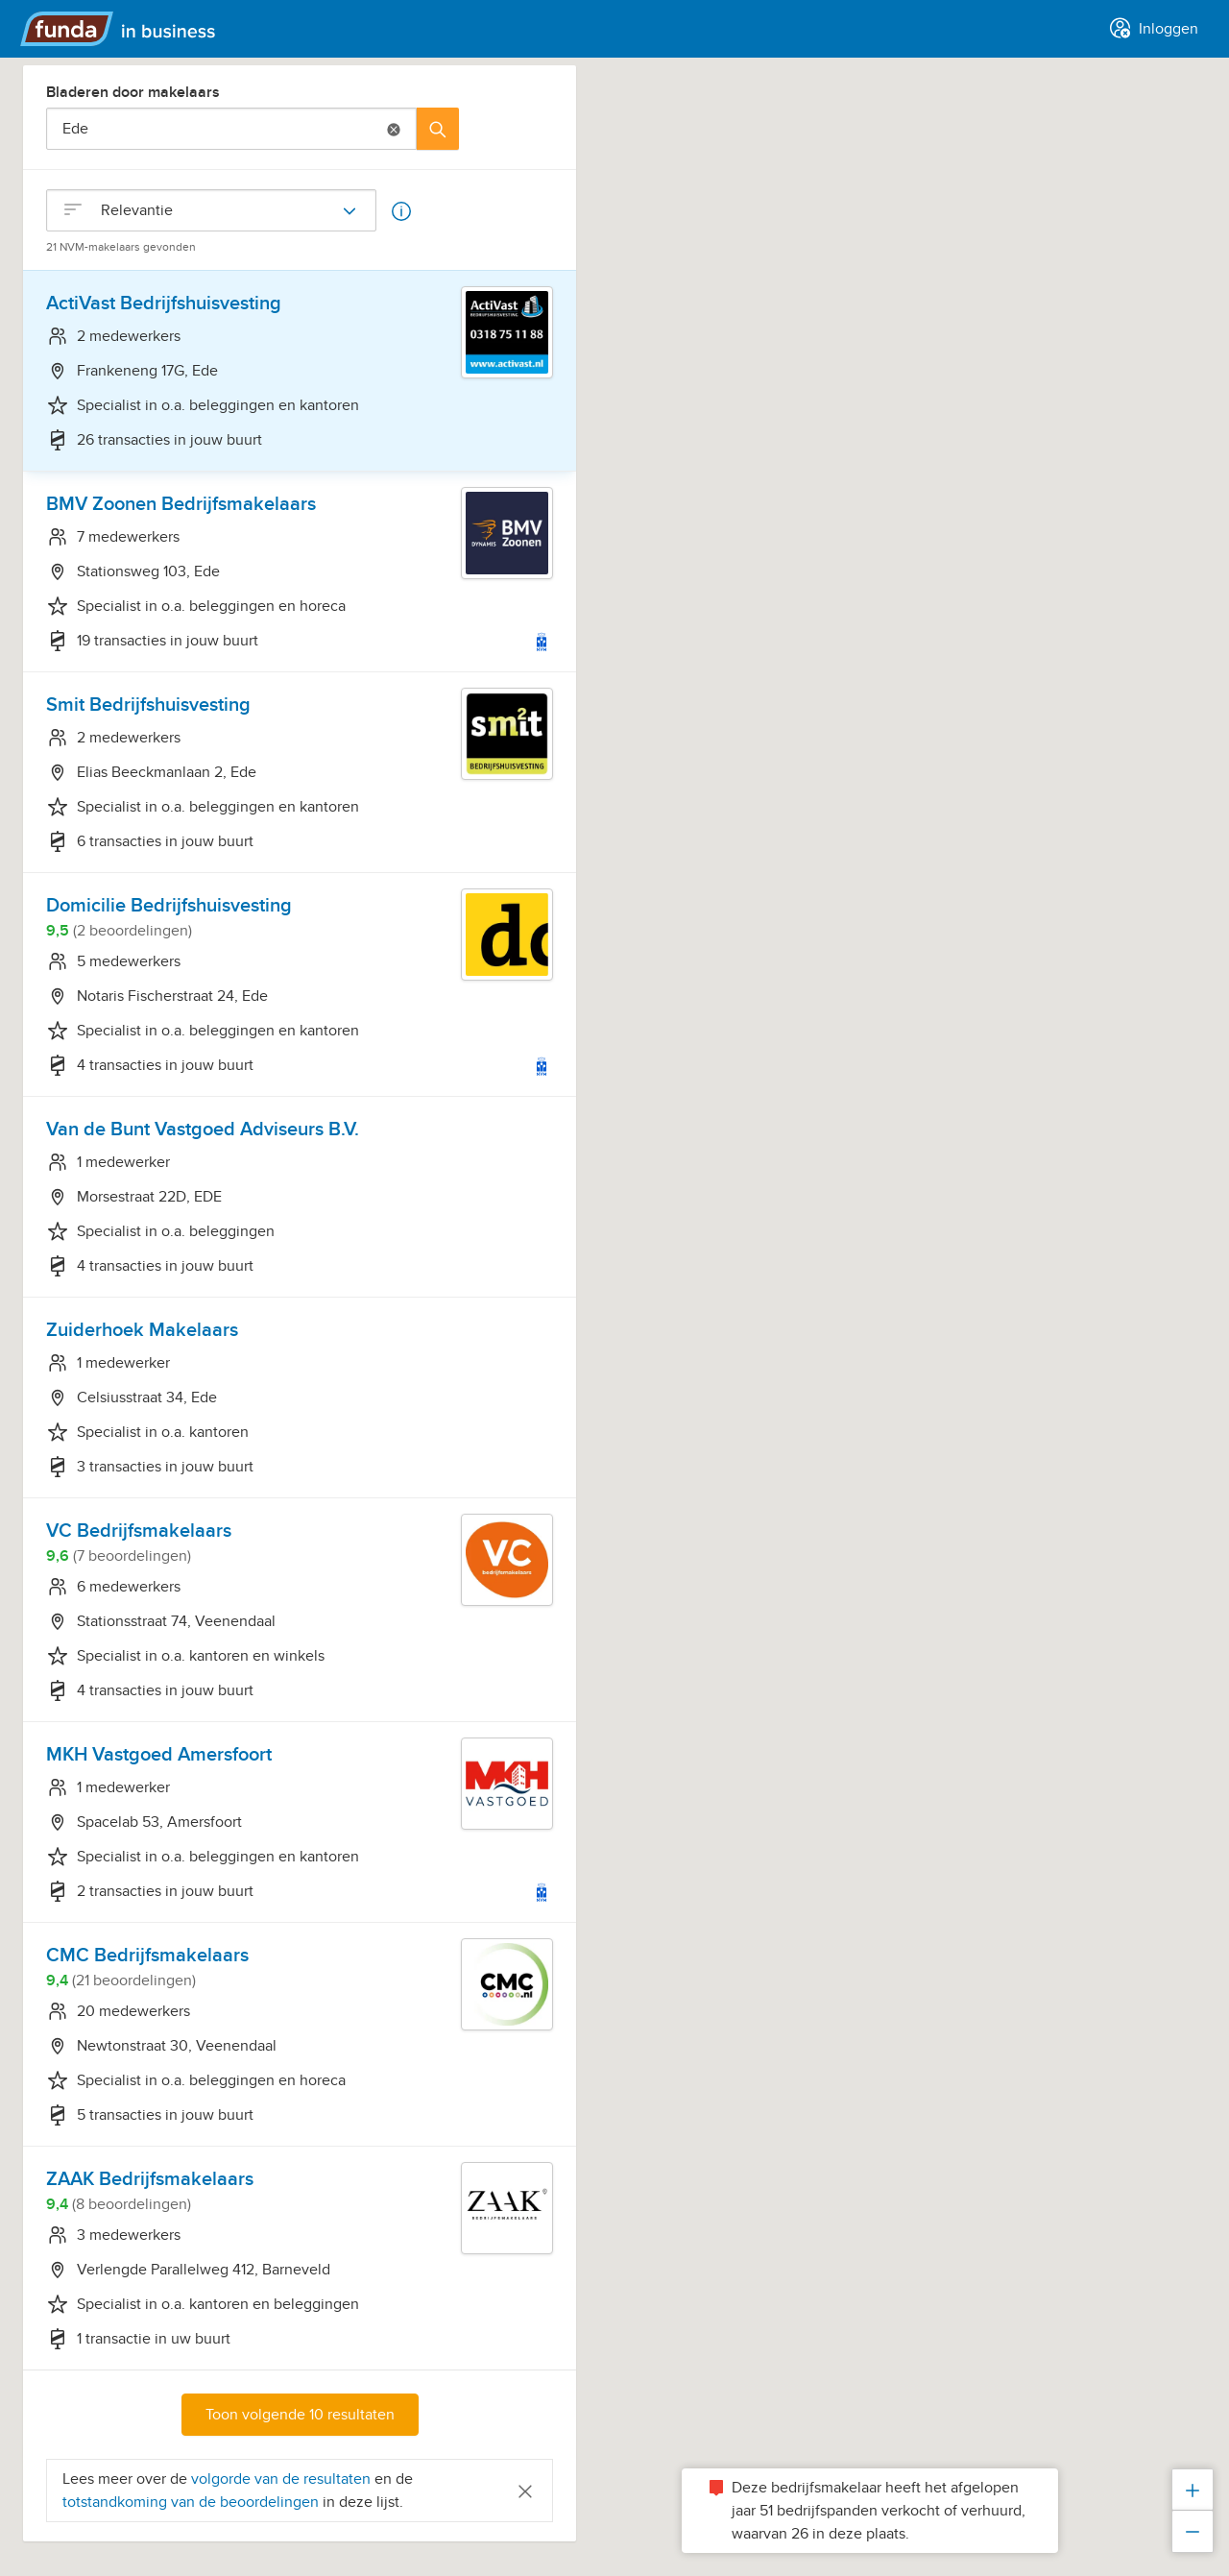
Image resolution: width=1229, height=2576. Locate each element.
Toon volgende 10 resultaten (300, 2414)
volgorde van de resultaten (281, 2479)
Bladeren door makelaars (133, 92)
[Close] (525, 2490)
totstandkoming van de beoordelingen (192, 2502)
